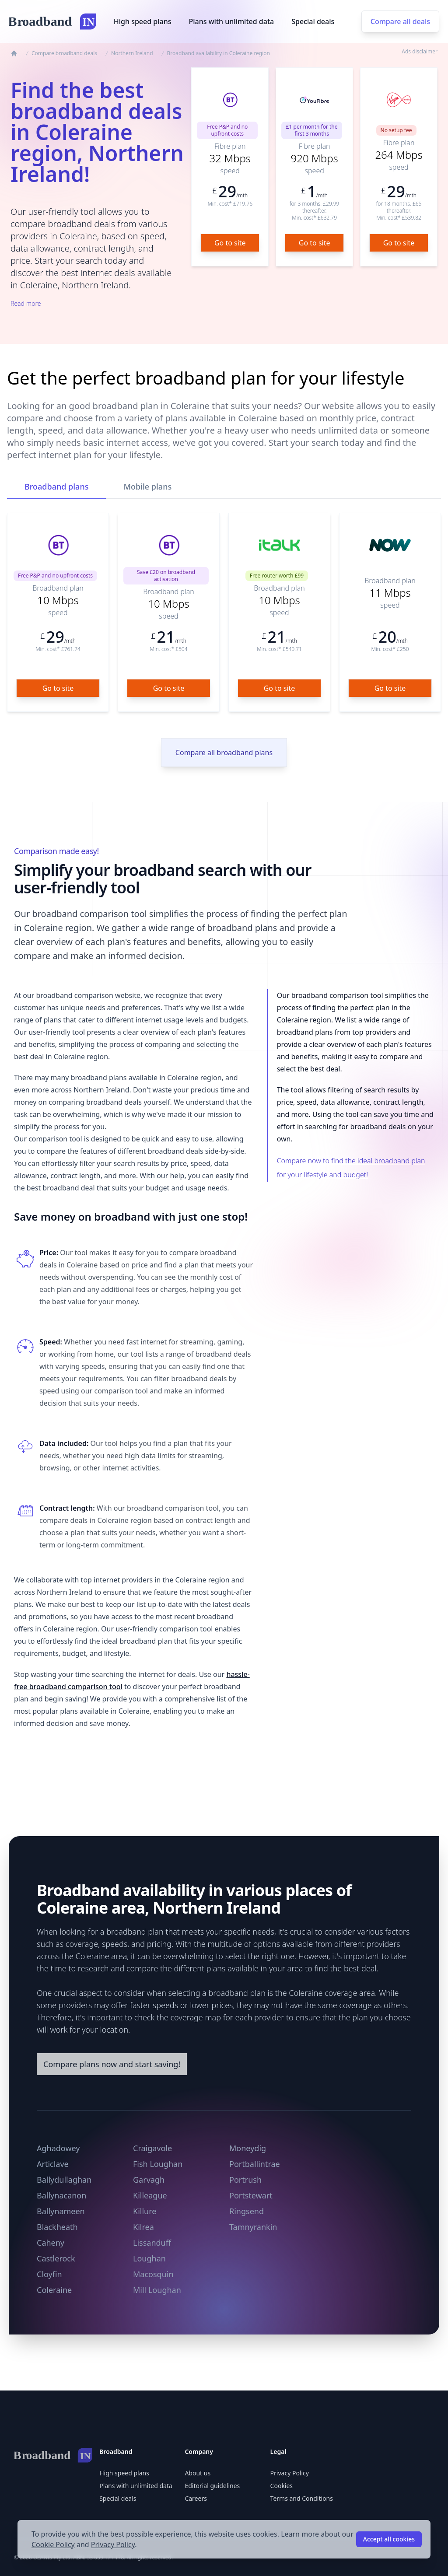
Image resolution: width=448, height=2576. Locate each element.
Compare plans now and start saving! (111, 2064)
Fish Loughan (157, 2164)
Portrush (245, 2179)
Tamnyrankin (253, 2227)
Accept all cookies (389, 2539)
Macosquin (153, 2274)
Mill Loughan (157, 2290)
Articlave (53, 2164)
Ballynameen (61, 2211)
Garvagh (148, 2179)
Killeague (150, 2195)
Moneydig (247, 2148)
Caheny (50, 2242)
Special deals (312, 21)
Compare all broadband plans (224, 752)
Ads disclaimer (420, 51)
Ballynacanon (61, 2195)
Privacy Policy (113, 2544)
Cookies (281, 2486)
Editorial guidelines (212, 2486)
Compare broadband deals (64, 53)
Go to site (230, 243)
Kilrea (143, 2227)
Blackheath (57, 2227)
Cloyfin (49, 2274)
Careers (195, 2498)
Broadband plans (56, 486)
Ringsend (246, 2211)
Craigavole (152, 2148)
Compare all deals (400, 21)
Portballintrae (254, 2164)
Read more (25, 303)
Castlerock (56, 2258)
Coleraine (54, 2290)
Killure (144, 2211)
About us (197, 2473)
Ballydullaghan (64, 2179)
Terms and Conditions (301, 2498)
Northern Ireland (132, 53)
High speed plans (143, 21)
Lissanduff (152, 2242)
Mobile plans (147, 486)
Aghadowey (58, 2148)
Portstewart (251, 2195)
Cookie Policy (53, 2544)
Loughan (149, 2258)
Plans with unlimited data (231, 21)
